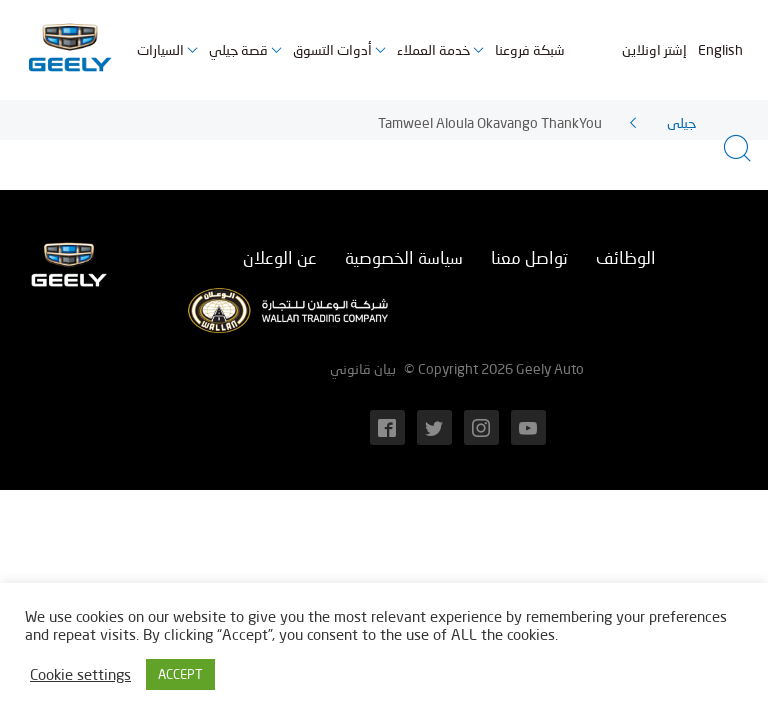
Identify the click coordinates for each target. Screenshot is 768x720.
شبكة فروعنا (530, 49)
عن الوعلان (280, 257)
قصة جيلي (238, 49)
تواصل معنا (529, 257)
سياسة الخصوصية (404, 257)
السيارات (160, 49)
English (720, 49)
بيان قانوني (363, 368)
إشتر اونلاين (654, 49)
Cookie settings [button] (80, 674)
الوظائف (626, 257)
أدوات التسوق (332, 49)
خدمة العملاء (433, 49)
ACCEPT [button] (180, 674)
